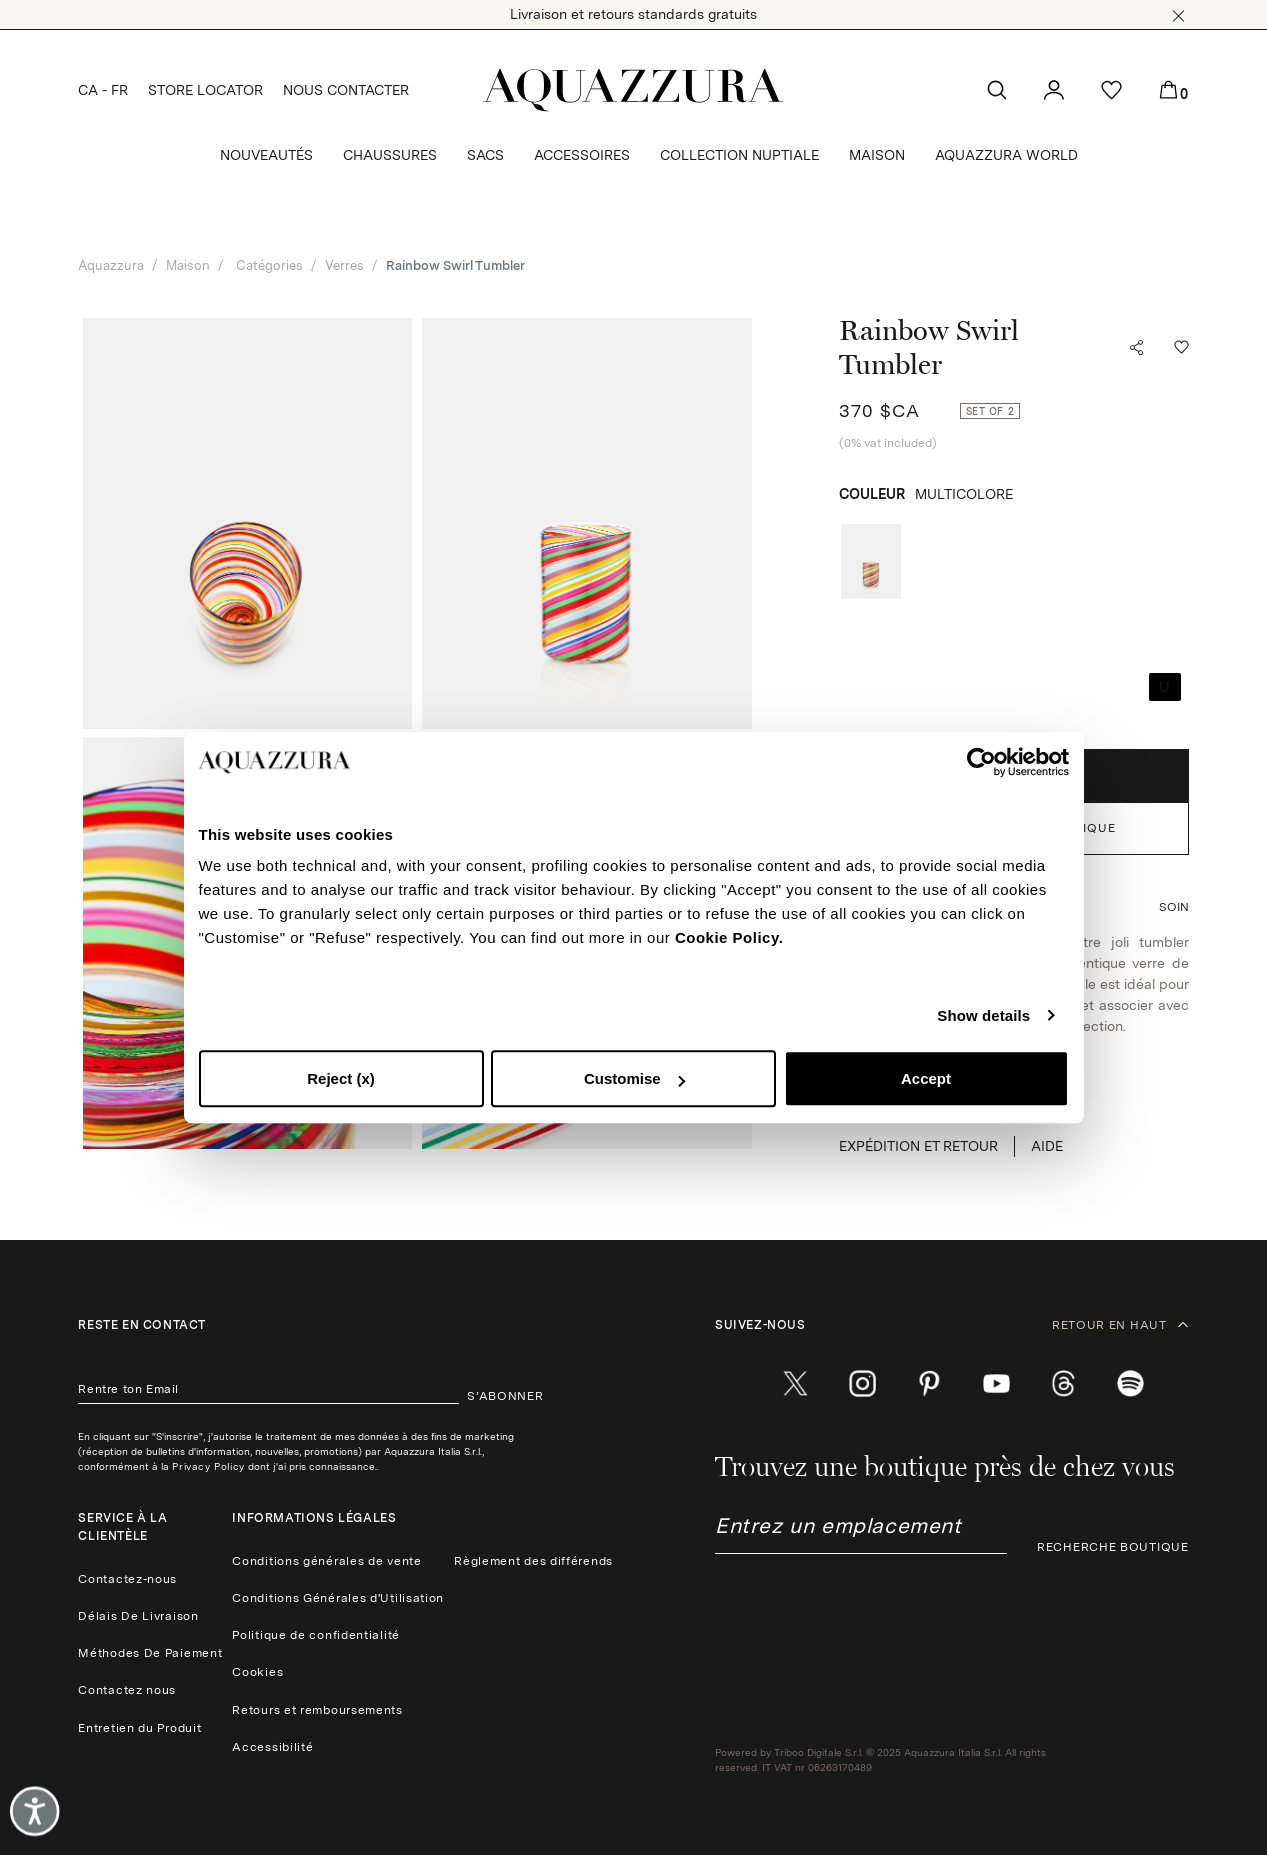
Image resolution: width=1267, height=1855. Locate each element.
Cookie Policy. (729, 937)
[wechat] (1130, 1384)
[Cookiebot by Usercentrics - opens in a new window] (981, 762)
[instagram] (862, 1384)
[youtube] (996, 1384)
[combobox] (861, 1533)
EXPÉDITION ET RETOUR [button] (918, 1146)
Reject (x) (341, 1078)
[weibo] (1063, 1384)
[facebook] (728, 1384)
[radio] (871, 561)
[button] (1178, 16)
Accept (926, 1078)
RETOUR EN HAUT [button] (1120, 1325)
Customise (634, 1078)
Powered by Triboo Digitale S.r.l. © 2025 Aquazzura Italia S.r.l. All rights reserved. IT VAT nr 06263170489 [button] (880, 1759)
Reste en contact (142, 1325)
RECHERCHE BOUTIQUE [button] (1113, 1547)
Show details (983, 1015)
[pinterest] (929, 1384)
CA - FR (103, 90)
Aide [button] (1047, 1146)
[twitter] (795, 1384)
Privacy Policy (208, 1466)
